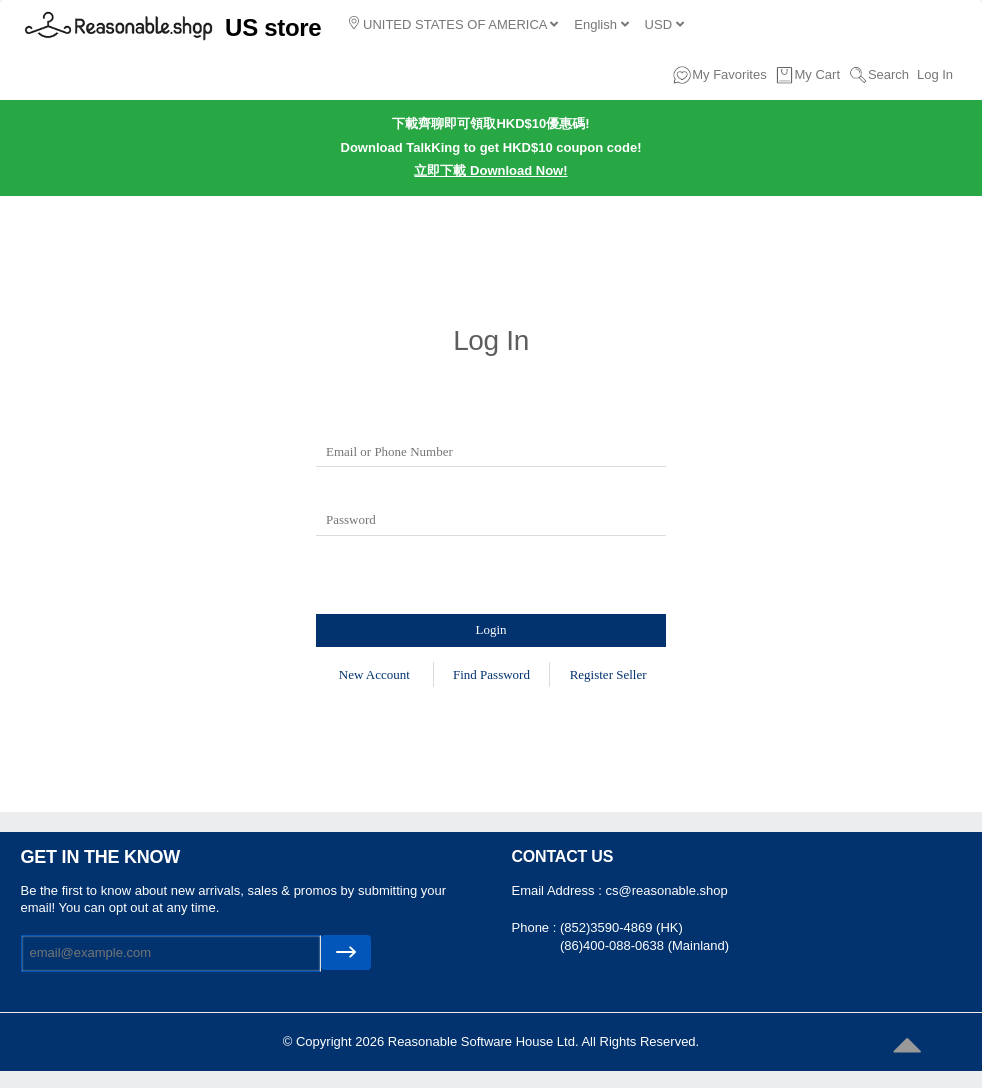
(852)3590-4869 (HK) (621, 927)
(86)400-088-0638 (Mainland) (644, 945)
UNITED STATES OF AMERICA (453, 24)
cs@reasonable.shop (666, 890)
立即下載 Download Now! (490, 170)
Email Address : (559, 890)
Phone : (536, 927)
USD (664, 24)
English (601, 24)
